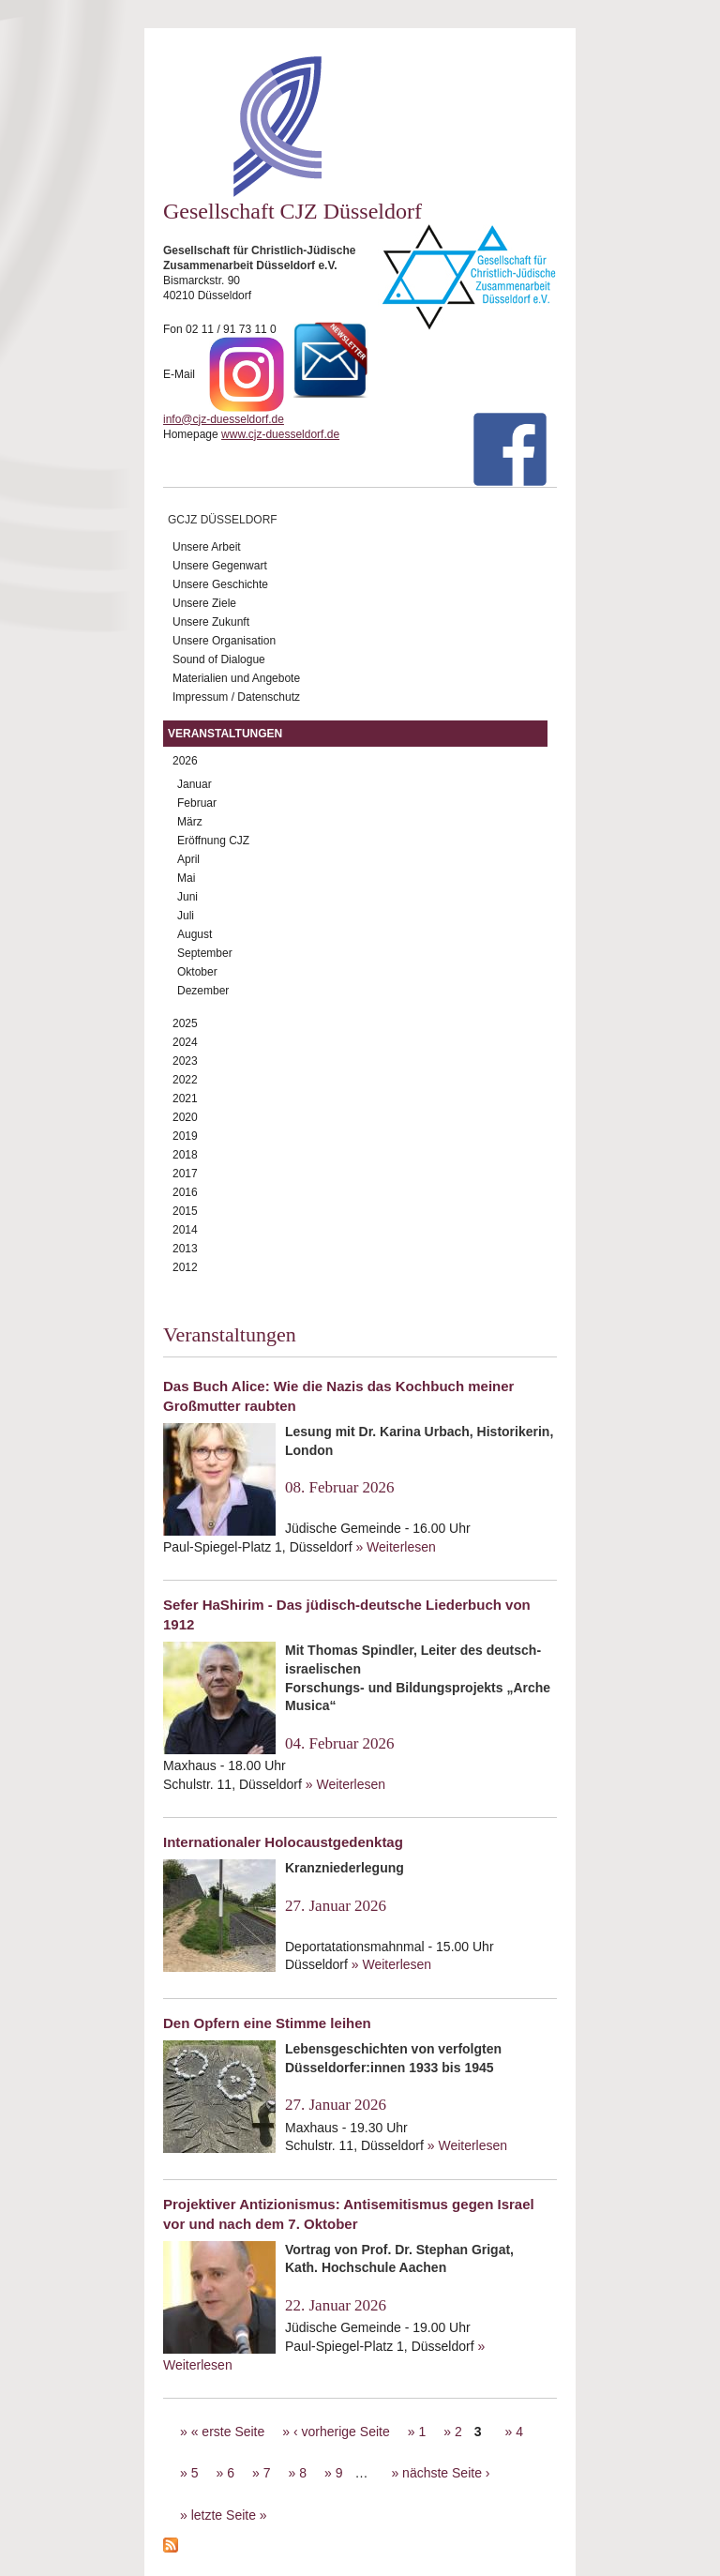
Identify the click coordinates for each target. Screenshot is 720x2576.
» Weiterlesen (395, 1546)
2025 (185, 1023)
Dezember (203, 990)
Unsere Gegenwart (219, 565)
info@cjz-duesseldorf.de (223, 419)
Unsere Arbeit (206, 546)
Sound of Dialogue (218, 659)
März (189, 821)
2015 (185, 1211)
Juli (185, 915)
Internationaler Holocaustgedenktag (283, 1842)
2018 (185, 1154)
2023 (185, 1061)
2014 (185, 1229)
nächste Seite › (445, 2472)
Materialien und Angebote (236, 678)
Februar (197, 803)
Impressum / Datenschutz (236, 697)
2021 (185, 1098)
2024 (185, 1042)
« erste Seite (228, 2431)
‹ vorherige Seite (341, 2431)
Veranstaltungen (225, 733)
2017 (185, 1173)
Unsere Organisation (224, 640)
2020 (185, 1117)
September (204, 953)
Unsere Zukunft (210, 622)
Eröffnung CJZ (213, 840)
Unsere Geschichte (220, 584)
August (194, 934)
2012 (185, 1267)
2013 (185, 1248)
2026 (185, 760)
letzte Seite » (229, 2515)
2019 (185, 1136)
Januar (194, 784)
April (188, 859)
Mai (186, 878)
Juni (187, 896)
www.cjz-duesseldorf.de (280, 434)
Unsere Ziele (204, 603)
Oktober (197, 971)
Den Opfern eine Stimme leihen (267, 2023)
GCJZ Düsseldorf (223, 519)
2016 (185, 1192)
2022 (185, 1079)
